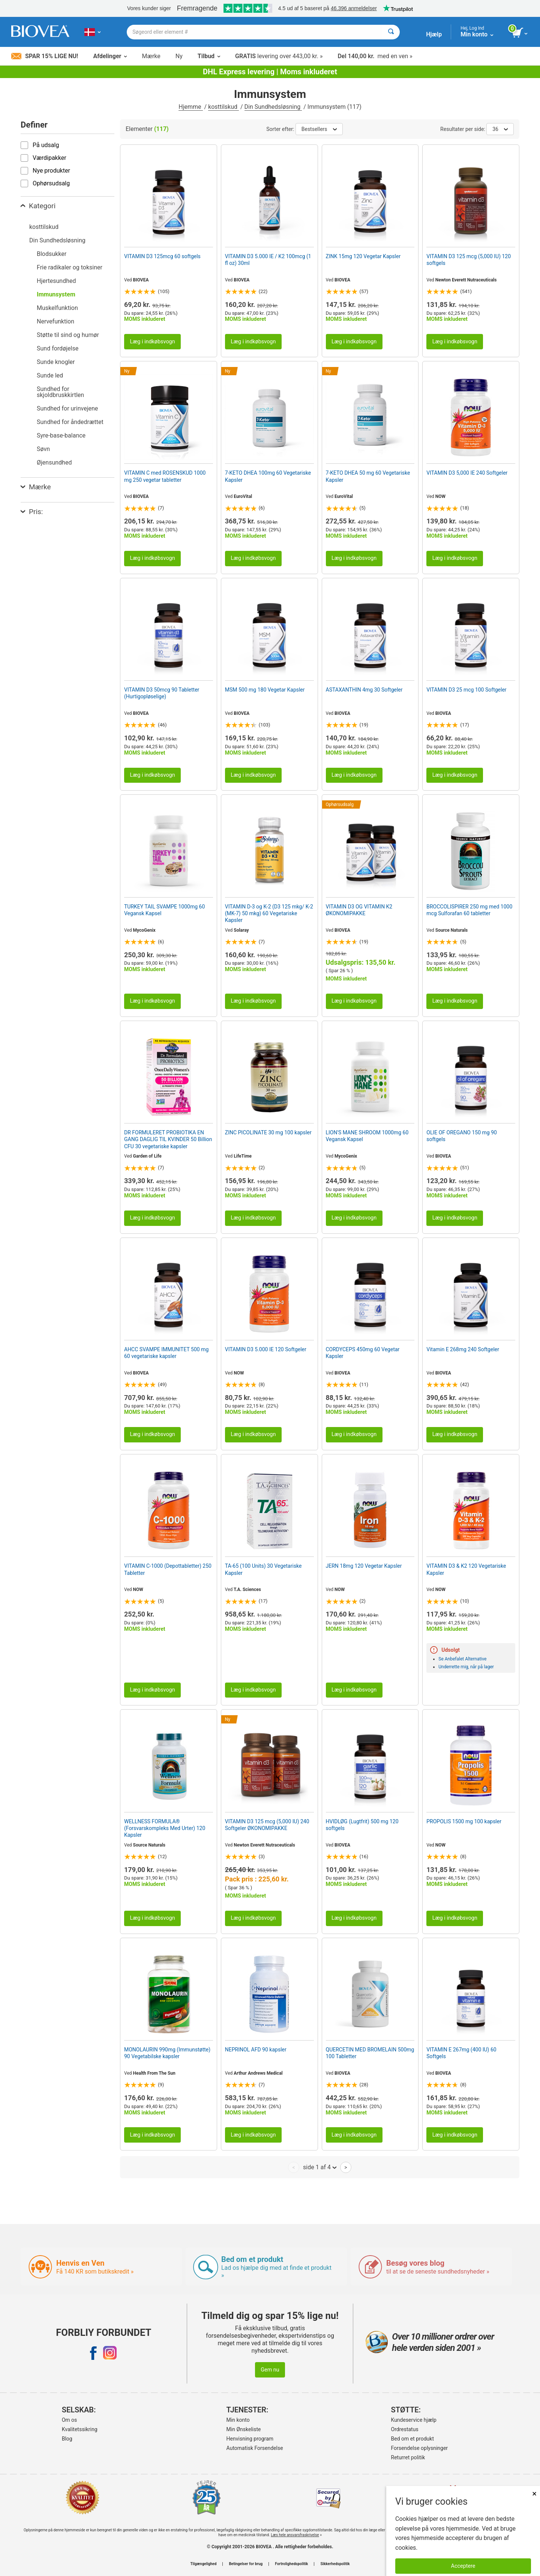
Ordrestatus (404, 2429)
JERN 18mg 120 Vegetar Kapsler (364, 1566)
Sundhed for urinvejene (67, 408)
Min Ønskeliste (243, 2429)
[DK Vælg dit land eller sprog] (92, 32)
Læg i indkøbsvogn (152, 341)
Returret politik (408, 2457)
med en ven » (375, 56)
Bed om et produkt (412, 2439)
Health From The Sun (154, 2073)
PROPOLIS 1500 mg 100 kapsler (463, 1821)
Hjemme (190, 106)
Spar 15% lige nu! (44, 56)
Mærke (151, 56)
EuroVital (243, 496)
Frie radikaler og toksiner (69, 267)
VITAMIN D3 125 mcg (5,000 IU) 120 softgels (468, 259)
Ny (179, 56)
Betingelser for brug (245, 2564)
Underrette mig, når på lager (466, 1666)
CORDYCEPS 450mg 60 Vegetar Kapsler (363, 1352)
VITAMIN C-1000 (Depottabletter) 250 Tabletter (168, 1569)
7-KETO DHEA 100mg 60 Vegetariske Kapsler (268, 476)
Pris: (32, 511)
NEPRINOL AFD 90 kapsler (255, 2050)
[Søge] (391, 32)
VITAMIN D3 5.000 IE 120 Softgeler (265, 1349)
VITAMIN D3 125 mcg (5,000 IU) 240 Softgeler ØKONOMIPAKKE (267, 1824)
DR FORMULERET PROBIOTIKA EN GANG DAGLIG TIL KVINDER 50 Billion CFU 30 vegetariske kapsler (168, 1139)
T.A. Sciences (247, 1589)
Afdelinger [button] (110, 56)
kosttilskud (223, 106)
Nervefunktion (55, 321)
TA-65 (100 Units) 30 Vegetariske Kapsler (263, 1569)
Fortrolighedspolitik (291, 2564)
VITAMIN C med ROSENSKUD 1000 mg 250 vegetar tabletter (165, 476)
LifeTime (243, 1156)
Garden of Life (147, 1156)
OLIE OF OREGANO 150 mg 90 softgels (461, 1135)
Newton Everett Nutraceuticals (466, 280)
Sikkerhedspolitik (335, 2564)
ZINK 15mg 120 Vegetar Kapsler (363, 256)
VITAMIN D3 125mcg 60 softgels (162, 256)
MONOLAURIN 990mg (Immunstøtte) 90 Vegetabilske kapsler (167, 2053)
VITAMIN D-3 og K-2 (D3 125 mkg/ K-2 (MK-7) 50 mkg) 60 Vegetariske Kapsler (269, 913)
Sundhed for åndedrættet (70, 422)
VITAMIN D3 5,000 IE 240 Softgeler (466, 473)
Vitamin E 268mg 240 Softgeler (462, 1349)
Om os (69, 2420)
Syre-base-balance (61, 435)
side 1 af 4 (319, 2167)
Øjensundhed (54, 462)
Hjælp (434, 34)
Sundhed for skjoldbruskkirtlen (60, 392)
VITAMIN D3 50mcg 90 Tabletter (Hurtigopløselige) (161, 693)
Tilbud (209, 56)
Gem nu (270, 2370)
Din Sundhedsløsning (273, 106)
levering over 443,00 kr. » (278, 56)
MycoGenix (144, 930)
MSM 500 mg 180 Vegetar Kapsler (265, 690)
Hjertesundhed (56, 280)
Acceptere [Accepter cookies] (463, 2566)
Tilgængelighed (203, 2564)
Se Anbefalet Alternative (462, 1659)
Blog (67, 2439)
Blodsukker (51, 253)
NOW (440, 496)
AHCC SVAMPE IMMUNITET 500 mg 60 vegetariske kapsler (166, 1352)
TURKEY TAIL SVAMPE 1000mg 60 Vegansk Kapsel (164, 910)
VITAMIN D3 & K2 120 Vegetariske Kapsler (466, 1569)
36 (500, 129)
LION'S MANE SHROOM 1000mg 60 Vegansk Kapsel (367, 1135)
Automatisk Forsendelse (254, 2448)
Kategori (38, 206)
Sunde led (50, 375)
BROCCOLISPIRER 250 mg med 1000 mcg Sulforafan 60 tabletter (469, 910)
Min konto (238, 2420)
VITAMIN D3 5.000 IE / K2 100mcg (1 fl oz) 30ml (268, 259)
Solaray (241, 930)
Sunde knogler (56, 361)
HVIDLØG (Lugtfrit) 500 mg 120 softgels (362, 1824)
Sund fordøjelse (57, 348)
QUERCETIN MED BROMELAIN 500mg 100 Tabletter (370, 2053)
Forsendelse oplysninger (419, 2448)
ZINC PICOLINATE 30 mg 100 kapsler (268, 1132)
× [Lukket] (534, 2493)
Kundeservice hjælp (413, 2420)
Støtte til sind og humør (68, 334)
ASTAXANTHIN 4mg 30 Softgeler (364, 690)
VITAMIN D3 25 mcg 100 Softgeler (466, 690)
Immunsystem (56, 294)
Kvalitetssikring (80, 2429)
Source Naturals (451, 930)
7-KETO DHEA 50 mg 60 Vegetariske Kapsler (368, 476)
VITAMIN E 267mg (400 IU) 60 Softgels (461, 2053)
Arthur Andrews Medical (258, 2073)
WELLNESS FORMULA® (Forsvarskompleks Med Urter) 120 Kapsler (164, 1828)
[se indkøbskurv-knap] (520, 33)
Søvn (43, 449)
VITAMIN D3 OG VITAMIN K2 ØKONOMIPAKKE (359, 910)
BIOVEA (141, 280)
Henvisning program (249, 2439)
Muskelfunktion (57, 307)
